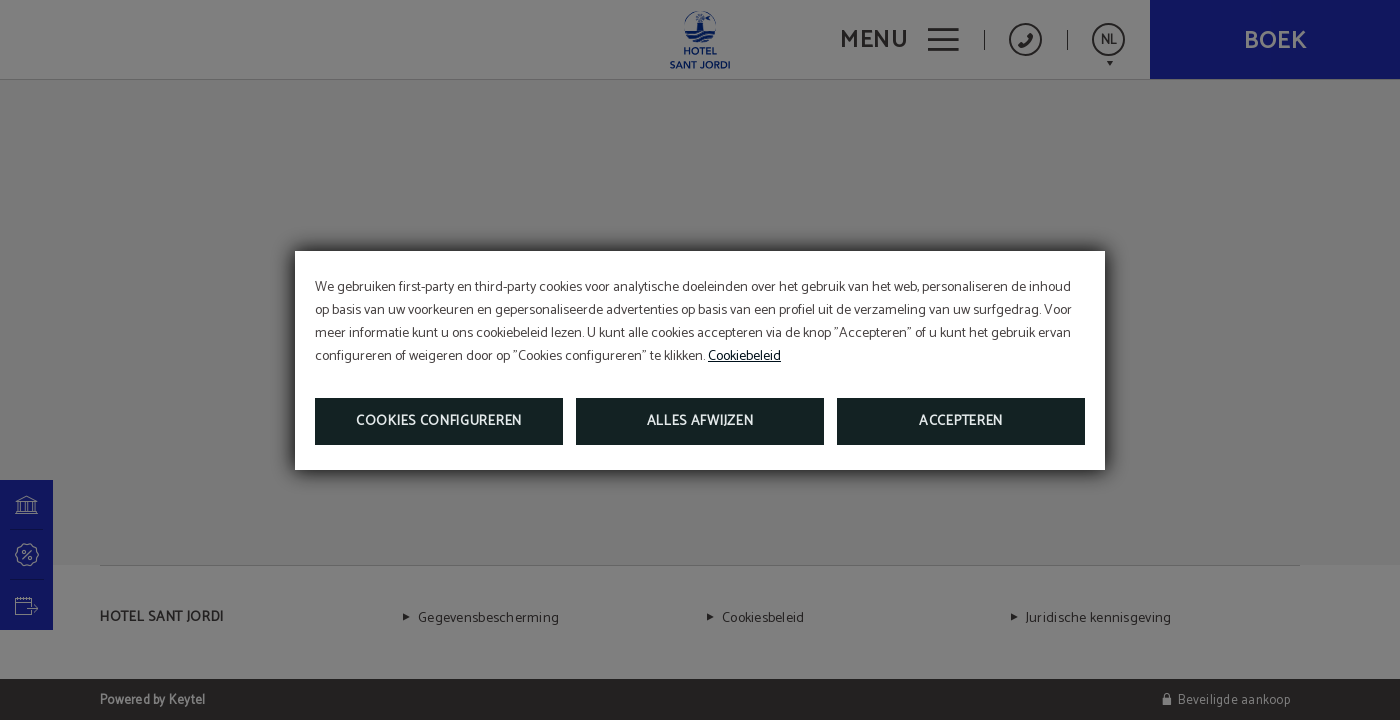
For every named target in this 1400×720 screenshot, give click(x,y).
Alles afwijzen (700, 421)
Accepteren (961, 421)
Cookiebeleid (744, 356)
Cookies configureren (439, 421)
